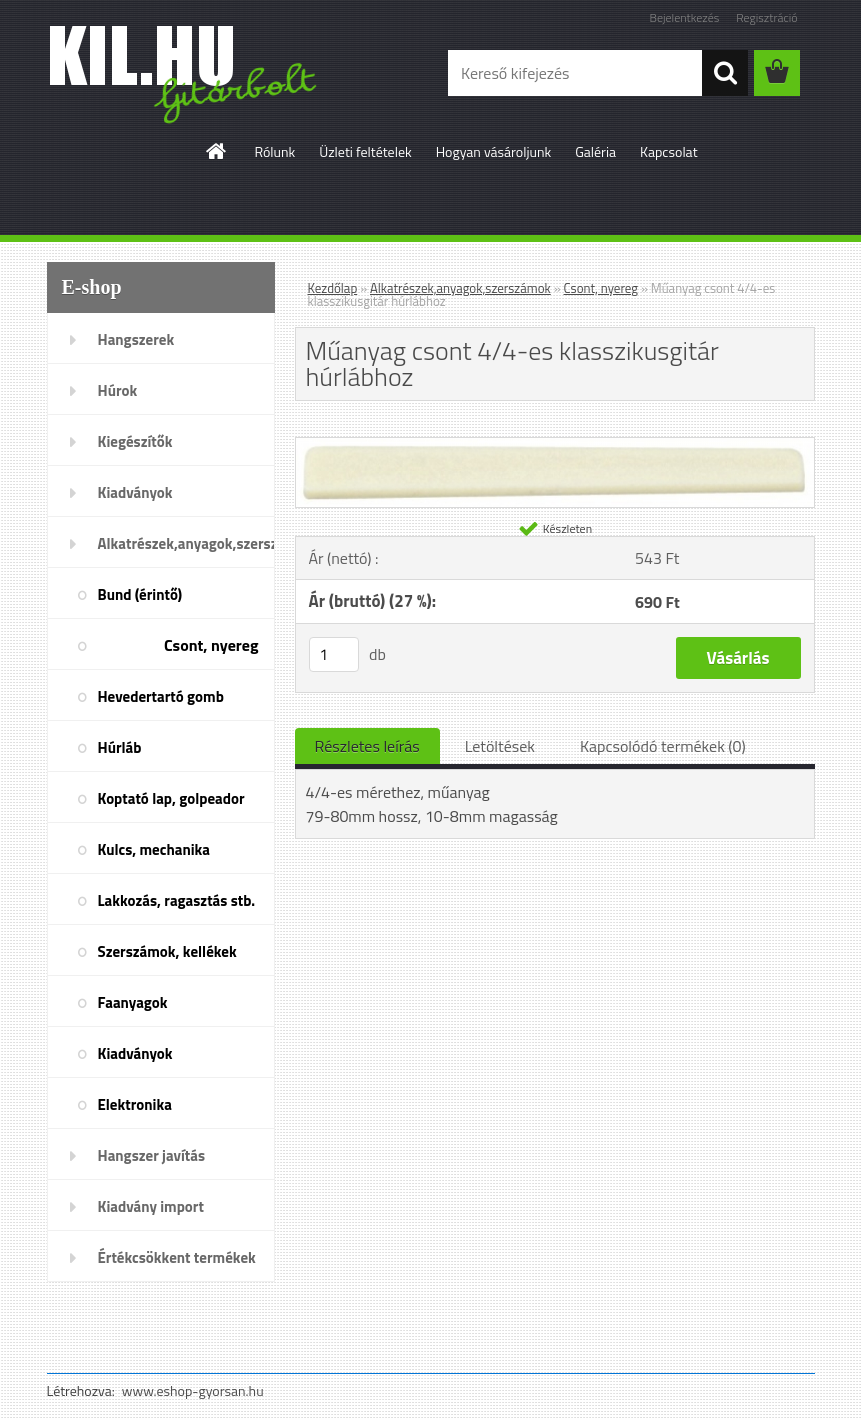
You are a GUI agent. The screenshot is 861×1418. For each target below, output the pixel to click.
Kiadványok (135, 492)
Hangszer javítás (152, 1155)
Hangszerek (136, 339)
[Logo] (184, 74)
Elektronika (135, 1104)
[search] (725, 73)
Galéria (595, 151)
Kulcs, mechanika (154, 849)
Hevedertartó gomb (161, 696)
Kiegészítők (135, 441)
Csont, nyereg (211, 645)
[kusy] (334, 654)
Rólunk (274, 151)
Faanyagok (133, 1002)
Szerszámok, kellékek (167, 951)
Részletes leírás (367, 746)
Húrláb (120, 747)
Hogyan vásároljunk (493, 151)
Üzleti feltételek (365, 151)
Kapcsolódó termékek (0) (663, 746)
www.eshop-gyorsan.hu (193, 1390)
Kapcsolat (669, 151)
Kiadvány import (151, 1206)
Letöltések (500, 746)
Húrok (118, 390)
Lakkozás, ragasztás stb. (177, 900)
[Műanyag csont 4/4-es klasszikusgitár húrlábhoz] (555, 446)
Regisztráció (766, 17)
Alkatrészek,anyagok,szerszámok (186, 543)
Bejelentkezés (685, 17)
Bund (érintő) (140, 594)
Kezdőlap (333, 288)
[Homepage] (217, 151)
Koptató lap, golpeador (171, 798)
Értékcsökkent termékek (177, 1257)
